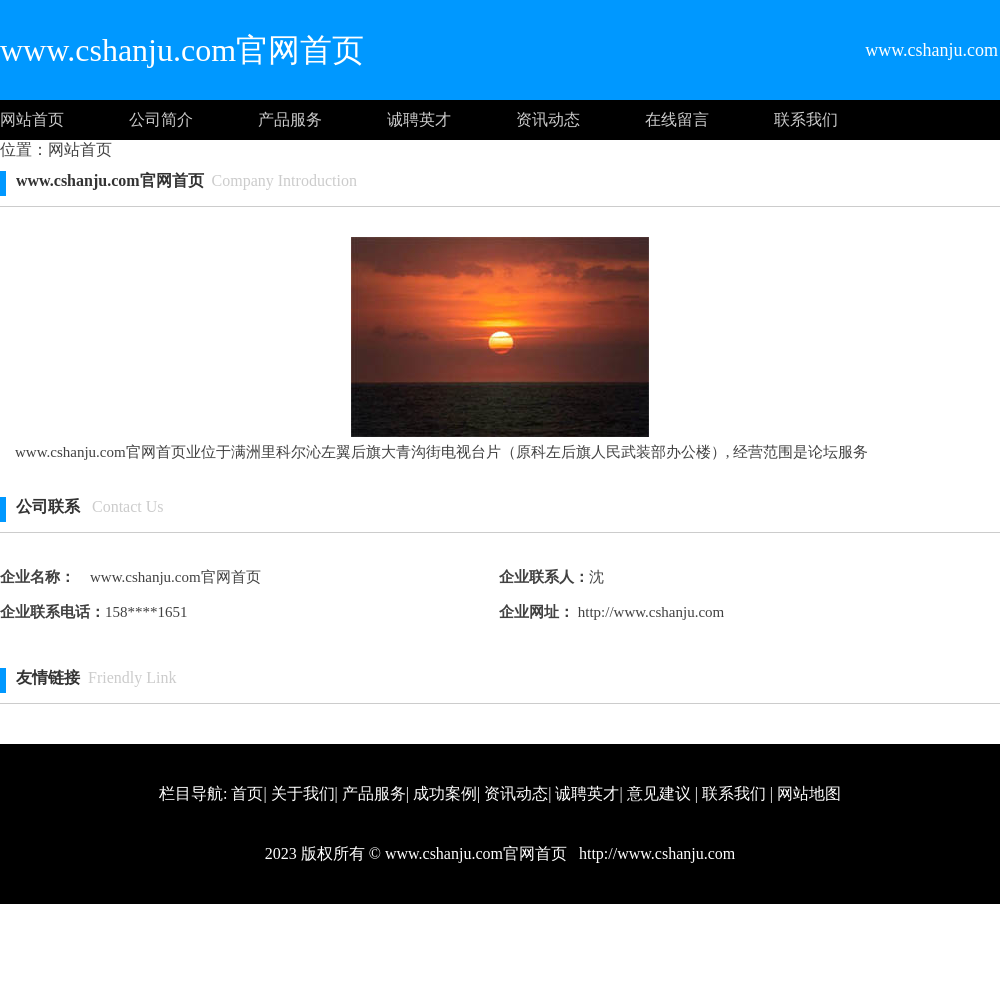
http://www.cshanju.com (649, 612)
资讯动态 (548, 119)
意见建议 (659, 793)
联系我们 (806, 119)
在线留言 (677, 119)
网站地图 (809, 793)
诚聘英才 (419, 119)
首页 (247, 793)
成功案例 (445, 793)
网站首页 (32, 119)
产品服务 (290, 119)
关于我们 (303, 793)
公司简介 (161, 119)
